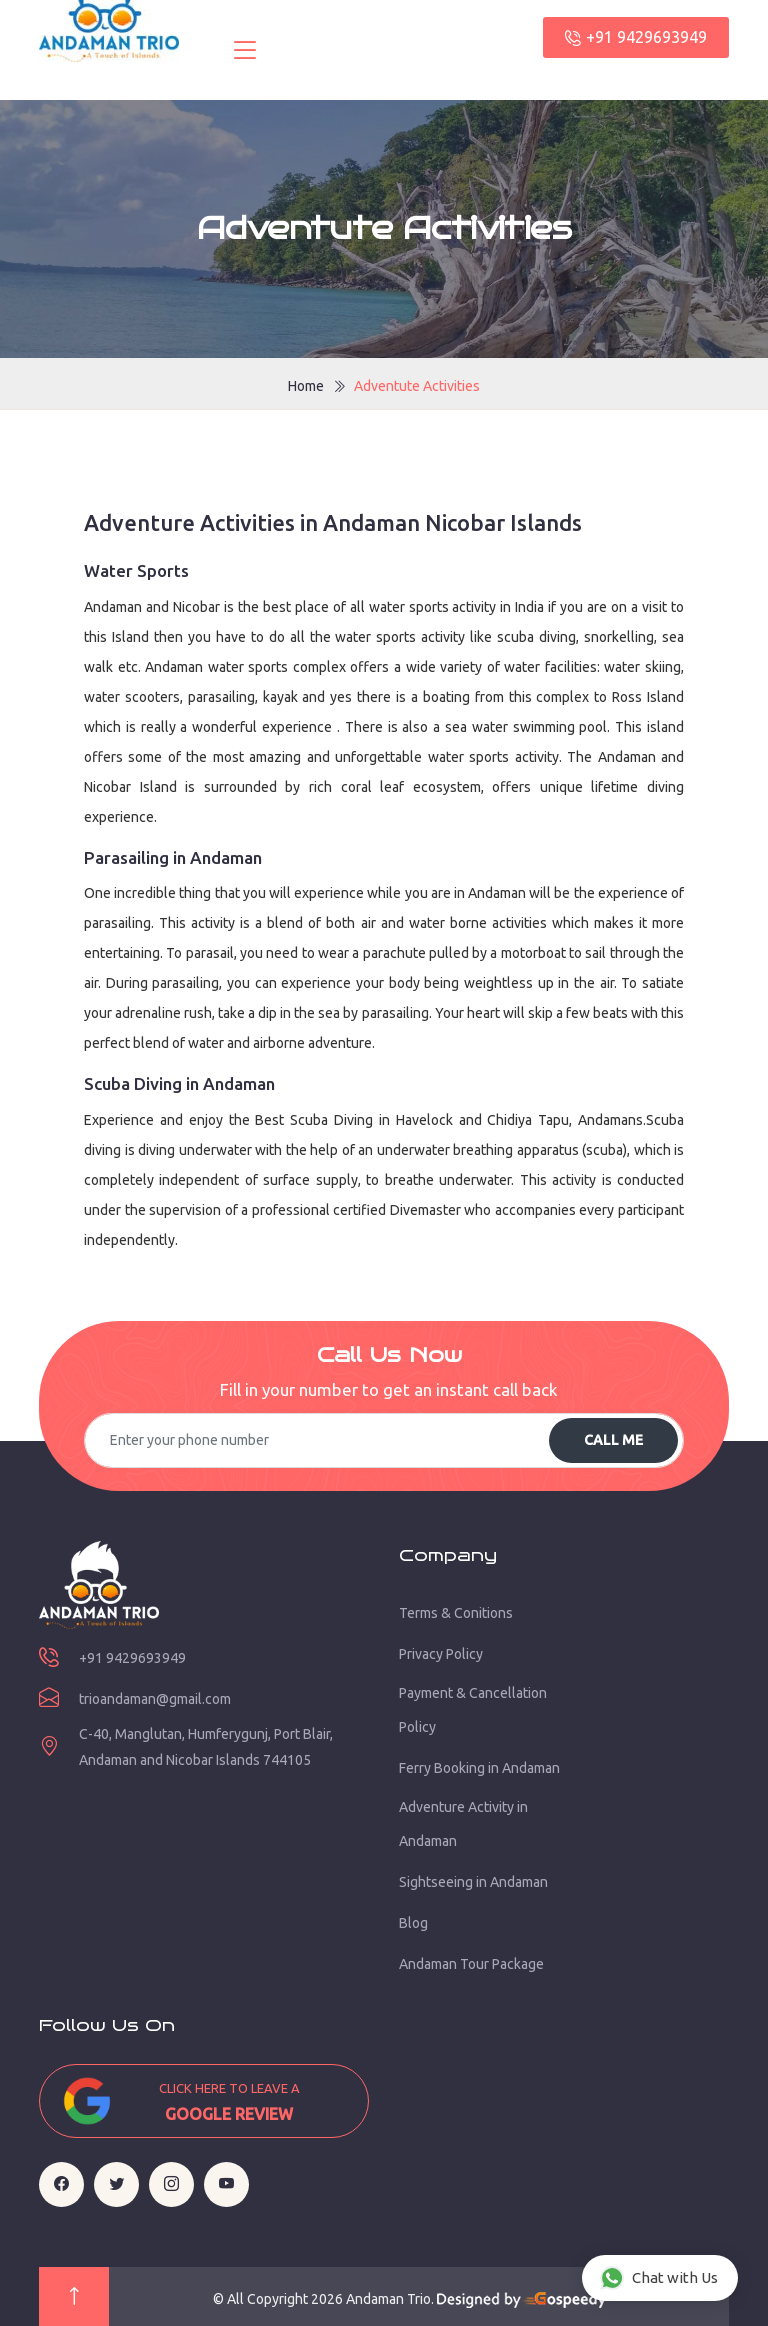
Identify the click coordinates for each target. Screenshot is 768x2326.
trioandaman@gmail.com (155, 1699)
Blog (413, 1923)
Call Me (613, 1440)
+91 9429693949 (636, 37)
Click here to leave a (229, 2104)
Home (306, 386)
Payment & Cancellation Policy (473, 1710)
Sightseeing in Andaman (473, 1882)
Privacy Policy (441, 1654)
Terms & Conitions (456, 1613)
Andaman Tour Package (471, 1964)
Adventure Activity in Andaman (463, 1824)
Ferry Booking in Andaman (479, 1768)
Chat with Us (659, 2278)
